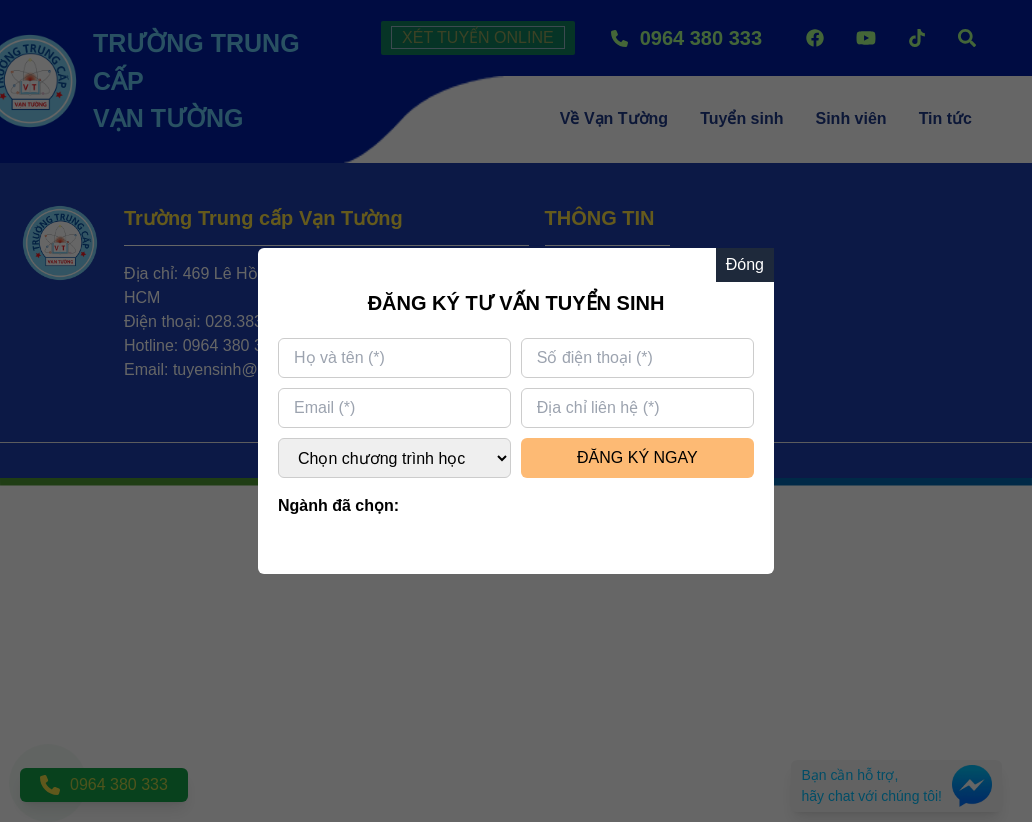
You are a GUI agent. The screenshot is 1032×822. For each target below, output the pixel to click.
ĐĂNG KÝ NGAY (637, 457)
